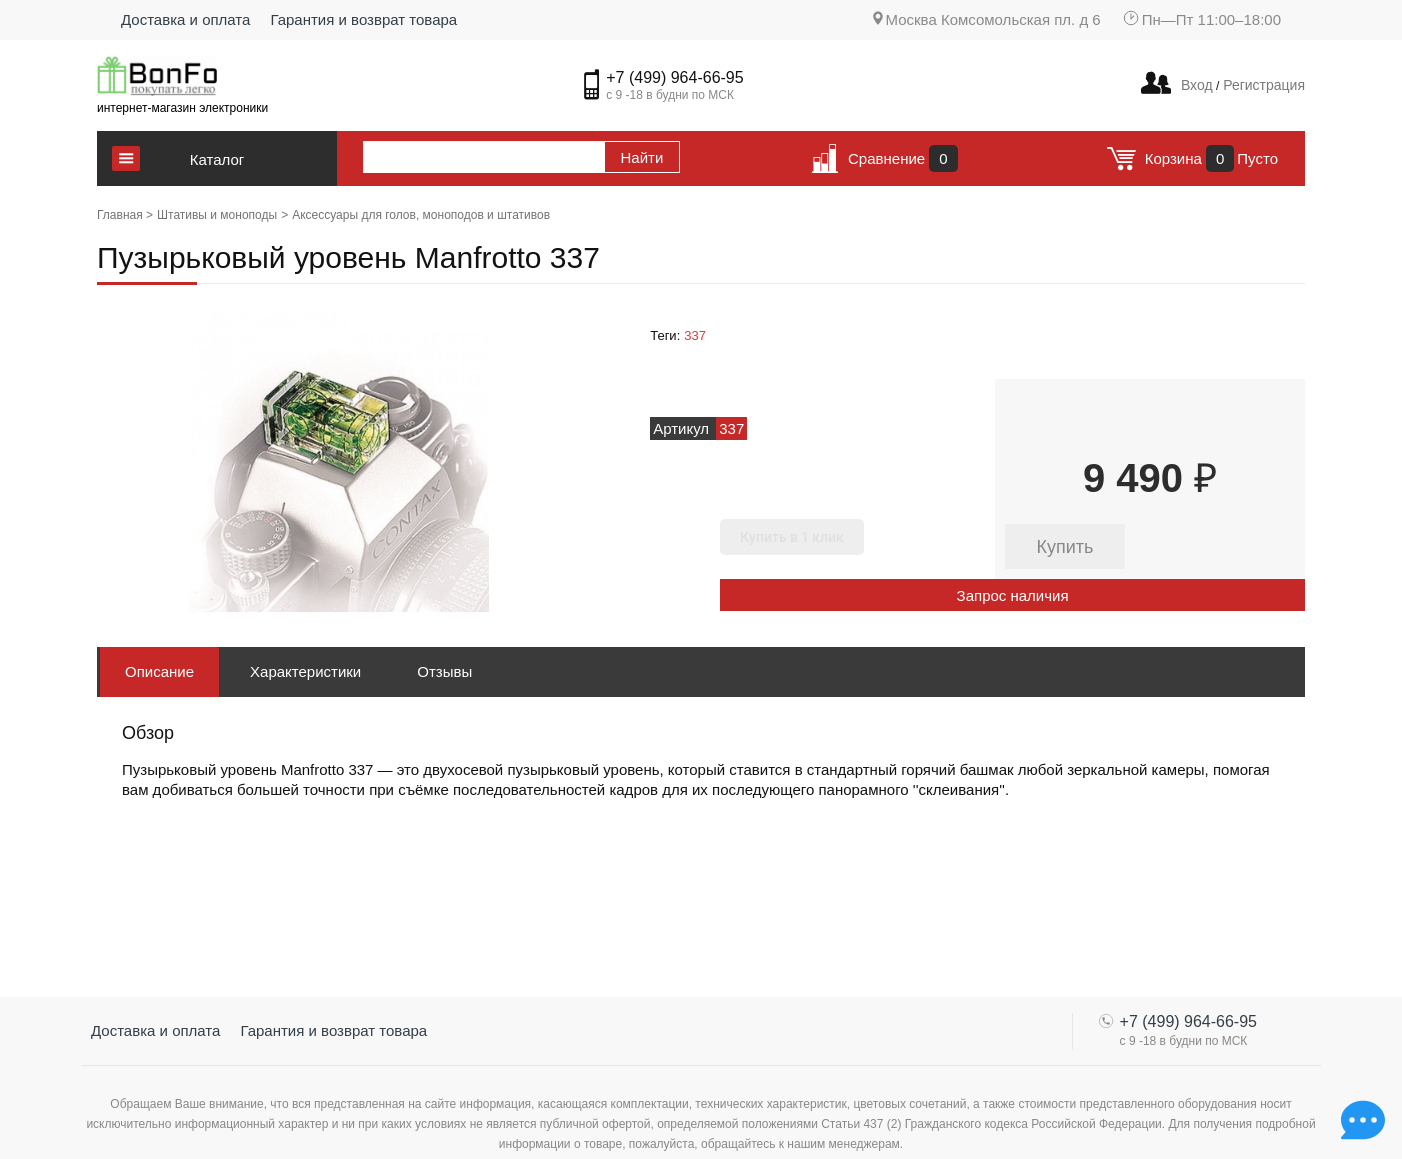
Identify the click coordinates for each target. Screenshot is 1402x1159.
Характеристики (305, 671)
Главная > (125, 215)
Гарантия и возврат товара (363, 19)
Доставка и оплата (185, 19)
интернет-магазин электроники (182, 108)
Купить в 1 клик (792, 537)
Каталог (217, 159)
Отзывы (444, 671)
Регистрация (1262, 85)
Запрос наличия (1013, 595)
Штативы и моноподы (217, 215)
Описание (159, 671)
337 (695, 335)
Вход (1197, 85)
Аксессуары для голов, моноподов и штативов (421, 215)
